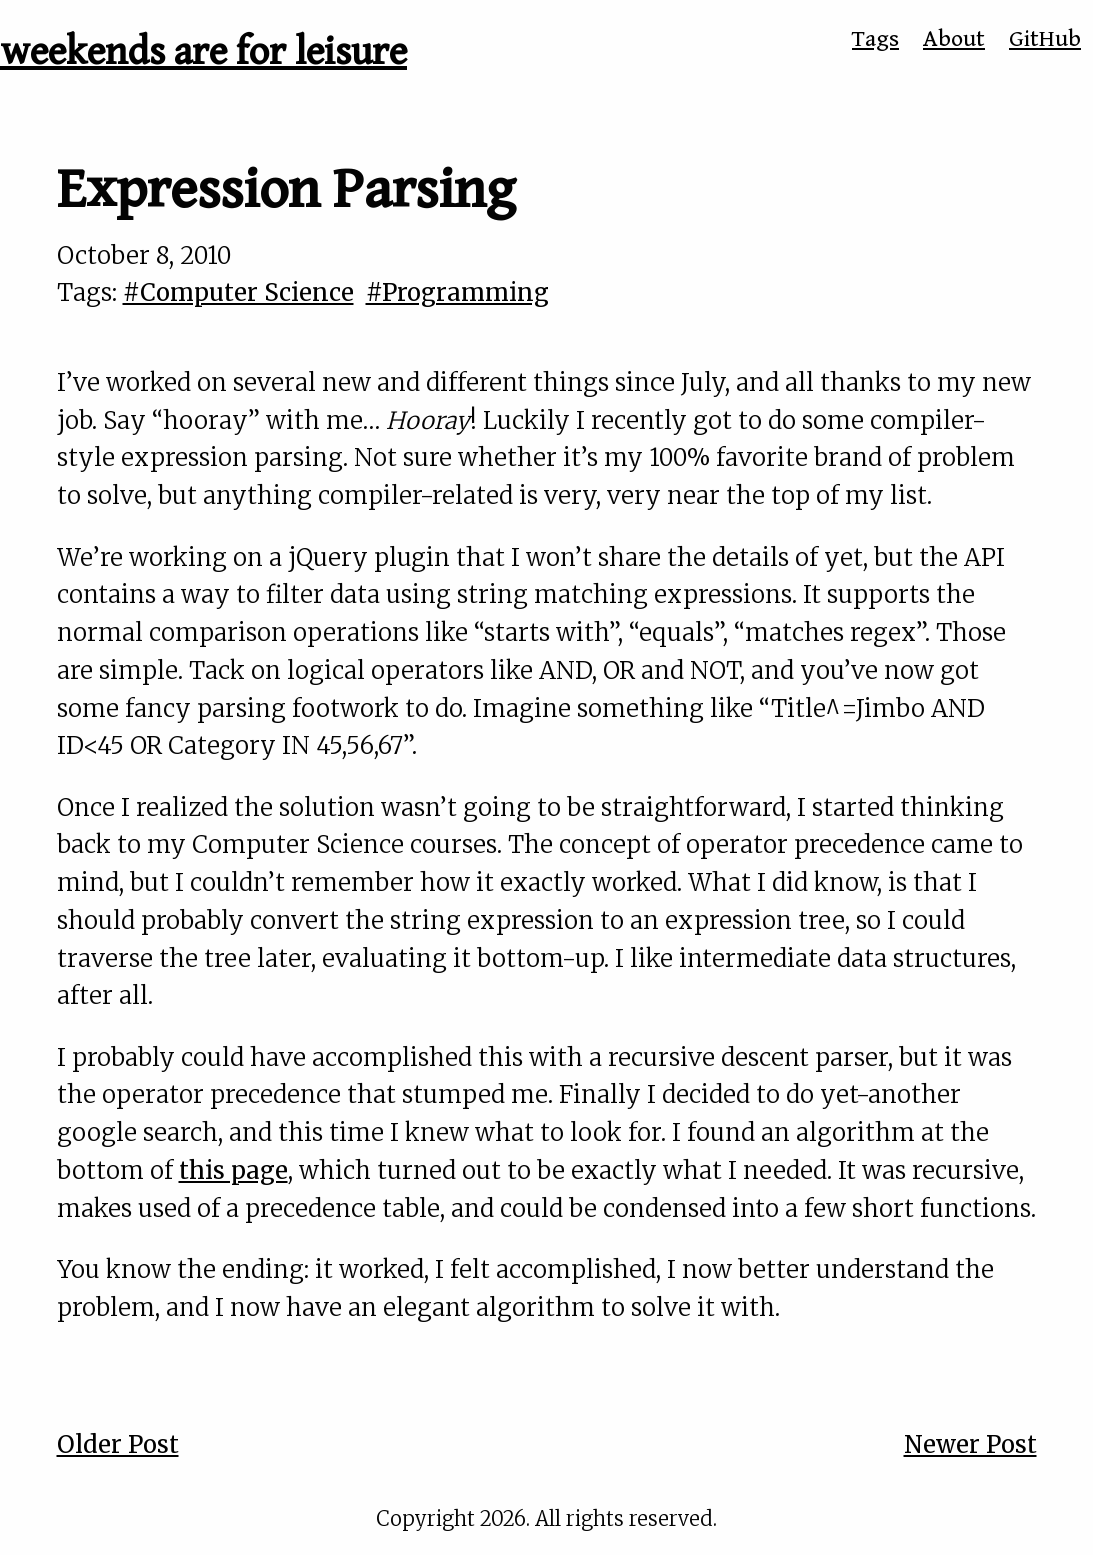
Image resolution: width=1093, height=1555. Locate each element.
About (954, 39)
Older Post (118, 1444)
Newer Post (970, 1444)
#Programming (457, 292)
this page (233, 1170)
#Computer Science (238, 292)
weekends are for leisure (203, 52)
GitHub (1045, 39)
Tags (875, 39)
